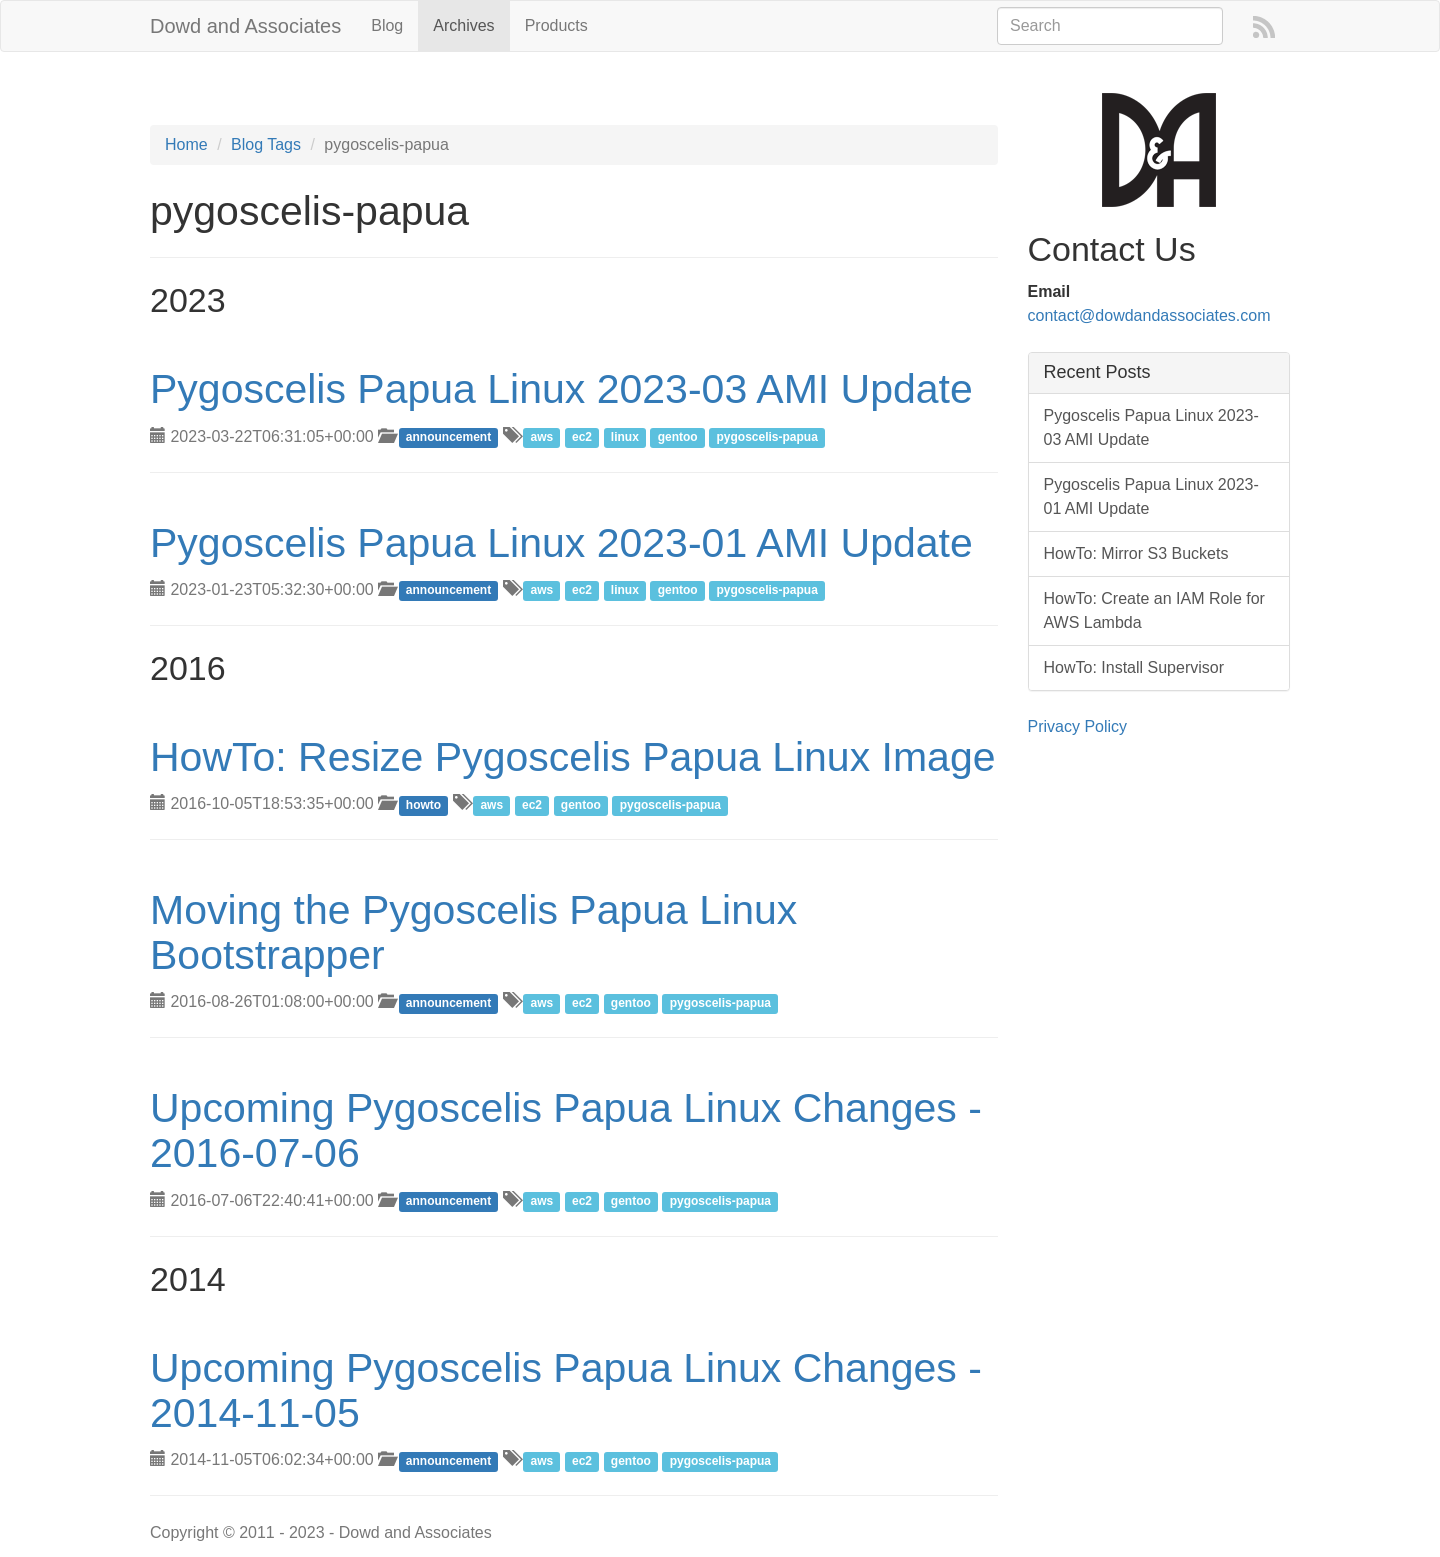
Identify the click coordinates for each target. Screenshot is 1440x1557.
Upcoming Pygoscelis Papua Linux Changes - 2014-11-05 (566, 1390)
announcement (448, 438)
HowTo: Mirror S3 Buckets (1136, 553)
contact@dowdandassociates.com (1149, 315)
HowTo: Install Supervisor (1134, 667)
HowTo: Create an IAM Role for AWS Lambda (1154, 610)
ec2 (582, 438)
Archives (463, 25)
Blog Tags (266, 144)
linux (625, 438)
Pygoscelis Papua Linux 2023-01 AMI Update (561, 543)
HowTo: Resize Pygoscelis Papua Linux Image (573, 757)
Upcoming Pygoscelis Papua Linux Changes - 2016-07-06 (566, 1130)
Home (186, 144)
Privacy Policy (1078, 726)
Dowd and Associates (245, 26)
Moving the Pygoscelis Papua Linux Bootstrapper (473, 932)
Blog (387, 25)
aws (541, 438)
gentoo (678, 438)
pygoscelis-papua (767, 438)
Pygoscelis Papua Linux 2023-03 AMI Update (561, 389)
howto (423, 805)
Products (556, 25)
